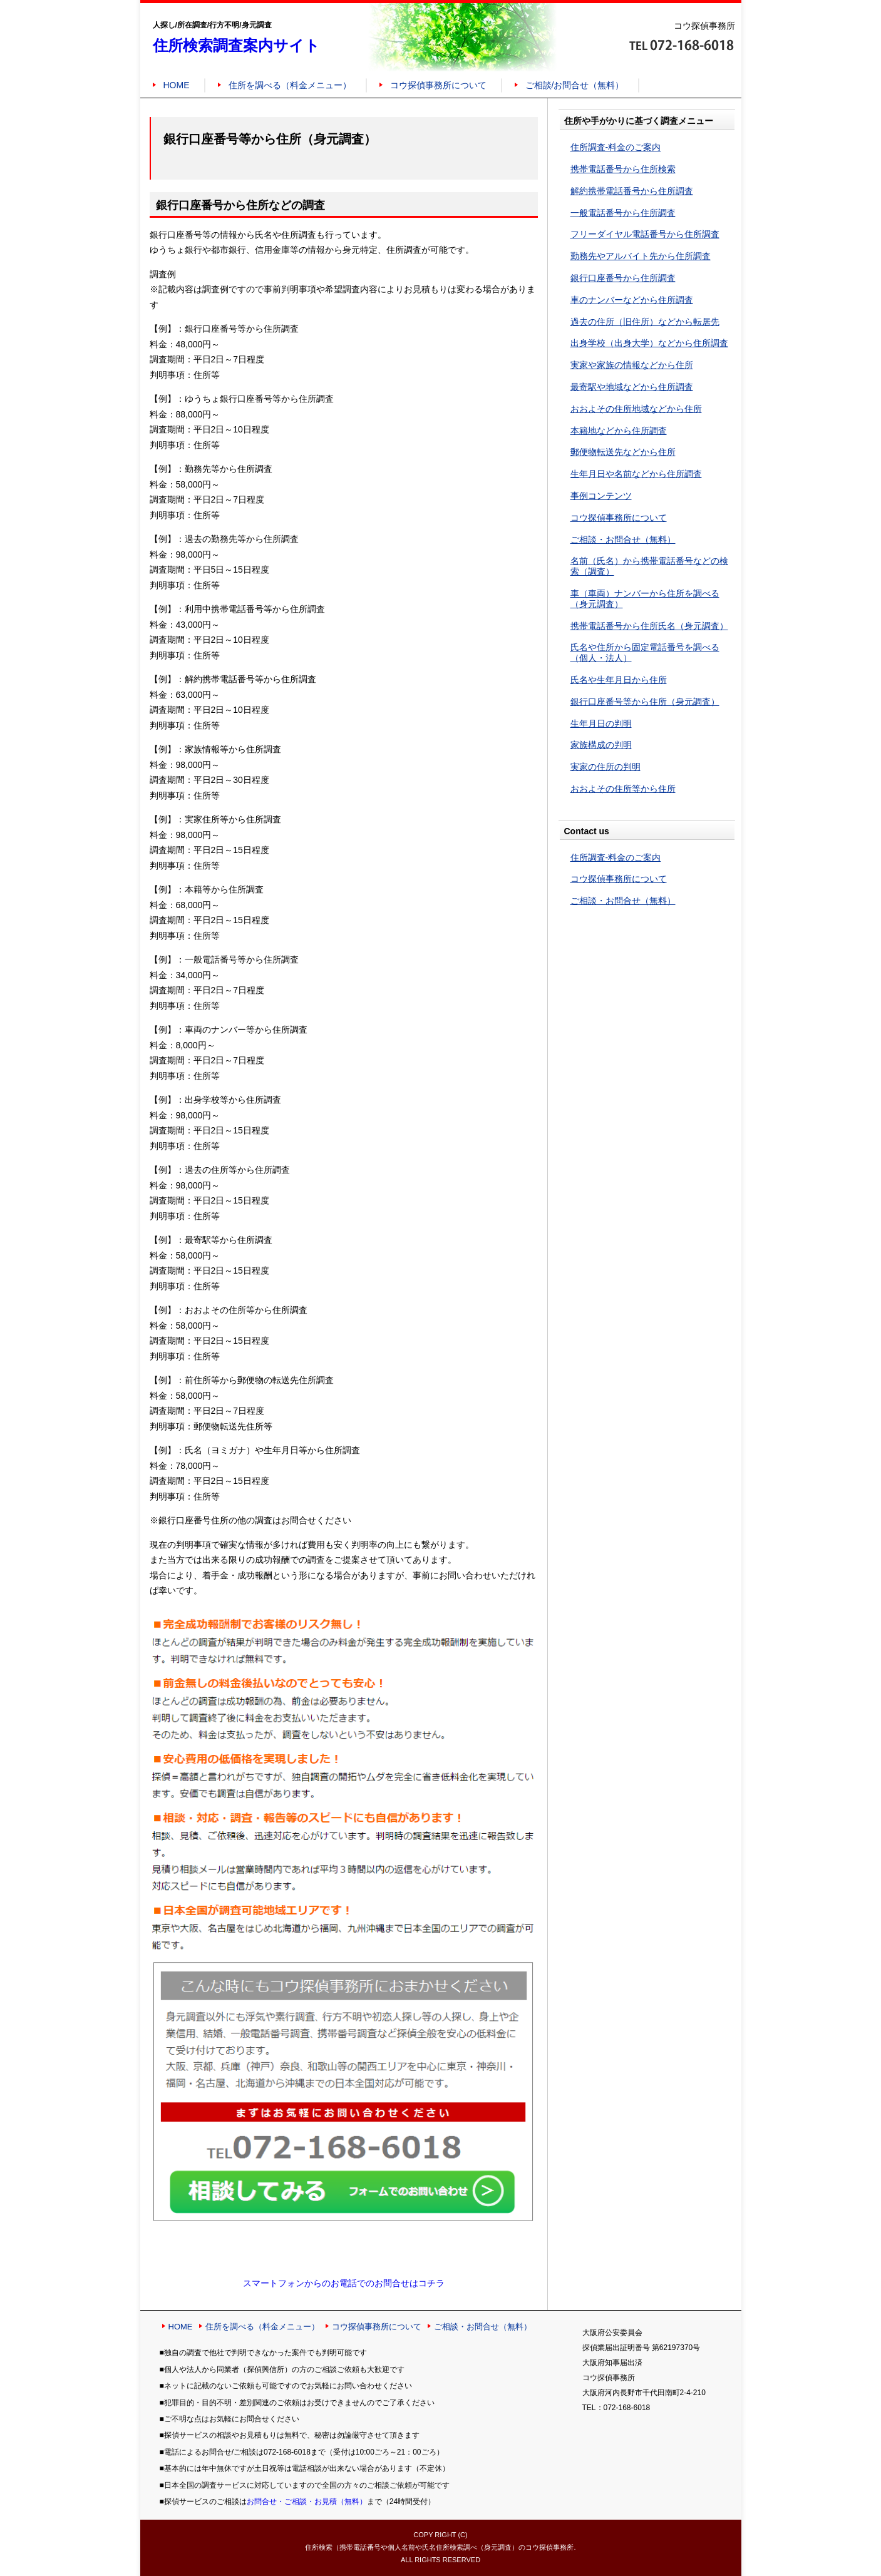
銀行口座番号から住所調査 (623, 278)
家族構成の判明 (601, 745)
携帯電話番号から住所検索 (623, 169)
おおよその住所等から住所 (623, 789)
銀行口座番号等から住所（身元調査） (644, 702)
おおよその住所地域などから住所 (636, 409)
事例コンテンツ (601, 496)
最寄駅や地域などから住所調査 (631, 387)
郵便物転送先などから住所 (623, 452)
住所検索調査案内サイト (236, 45)
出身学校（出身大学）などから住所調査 (649, 343)
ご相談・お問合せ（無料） (623, 539)
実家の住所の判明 (605, 767)
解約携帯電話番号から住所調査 (631, 191)
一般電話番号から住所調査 (623, 213)
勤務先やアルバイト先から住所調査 (640, 256)
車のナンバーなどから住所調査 (631, 300)
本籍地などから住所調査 (618, 431)
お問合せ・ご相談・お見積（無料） (307, 2501)
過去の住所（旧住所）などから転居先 (644, 322)
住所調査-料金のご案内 (615, 147)
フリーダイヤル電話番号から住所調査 (644, 234)
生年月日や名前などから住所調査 (636, 474)
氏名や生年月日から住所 (618, 680)
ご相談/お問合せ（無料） (574, 85)
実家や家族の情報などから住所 (631, 365)
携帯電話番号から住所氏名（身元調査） (649, 626)
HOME (176, 85)
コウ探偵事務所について (438, 85)
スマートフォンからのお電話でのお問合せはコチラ (344, 2283)
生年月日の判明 (601, 723)
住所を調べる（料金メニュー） (290, 85)
